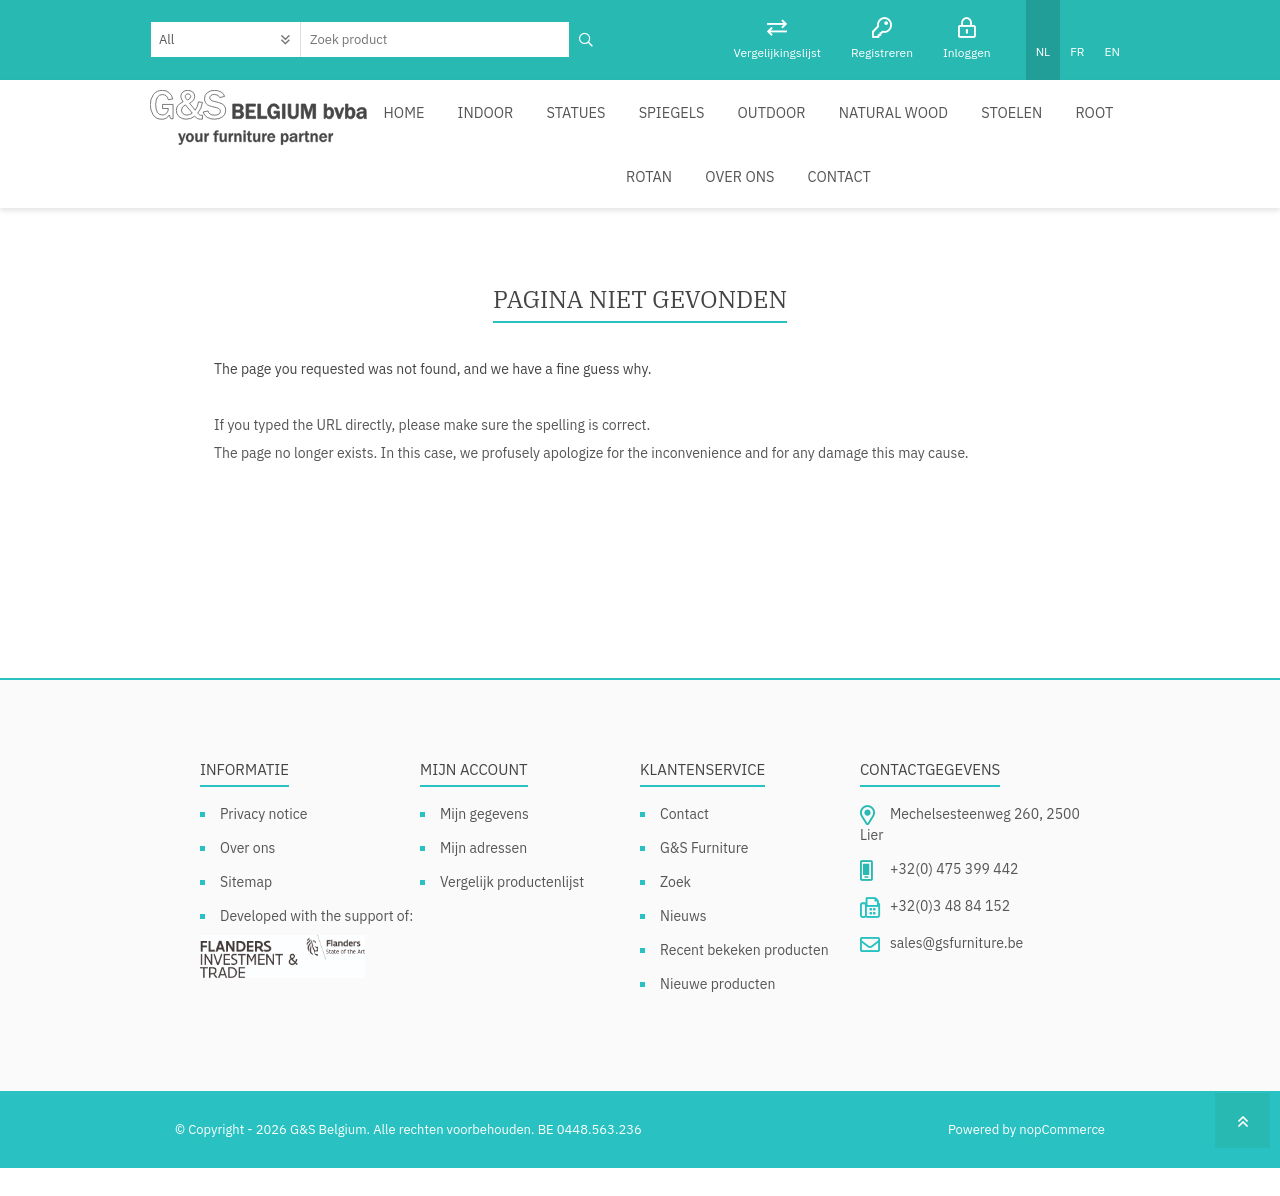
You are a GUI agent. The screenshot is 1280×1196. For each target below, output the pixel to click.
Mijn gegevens (484, 842)
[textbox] (435, 39)
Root (1075, 119)
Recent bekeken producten (744, 978)
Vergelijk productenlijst (512, 910)
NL (1043, 51)
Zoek (675, 910)
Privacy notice (263, 842)
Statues (585, 119)
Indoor (500, 119)
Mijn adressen (483, 876)
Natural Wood (885, 119)
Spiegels (675, 119)
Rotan (546, 197)
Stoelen (997, 119)
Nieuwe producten (717, 1012)
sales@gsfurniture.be (956, 971)
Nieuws (683, 944)
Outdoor (770, 119)
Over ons (631, 197)
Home (423, 119)
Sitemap (246, 910)
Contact (725, 197)
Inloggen (967, 52)
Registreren (882, 52)
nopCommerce (1062, 1157)
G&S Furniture (704, 876)
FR (1077, 51)
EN (1112, 51)
